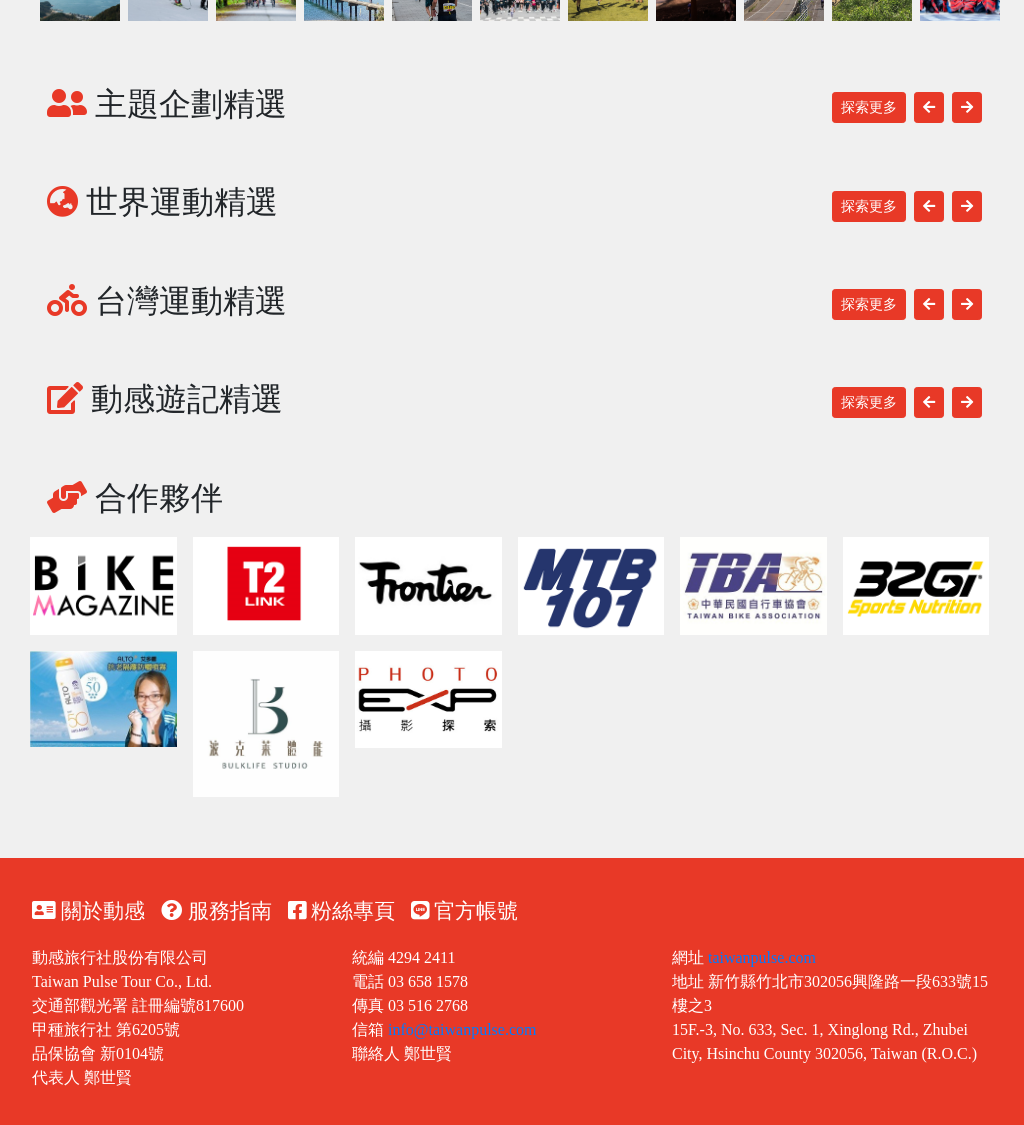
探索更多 (869, 107)
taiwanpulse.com (762, 957)
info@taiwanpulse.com (462, 1029)
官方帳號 (464, 911)
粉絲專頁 (341, 911)
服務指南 (216, 911)
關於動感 (88, 911)
